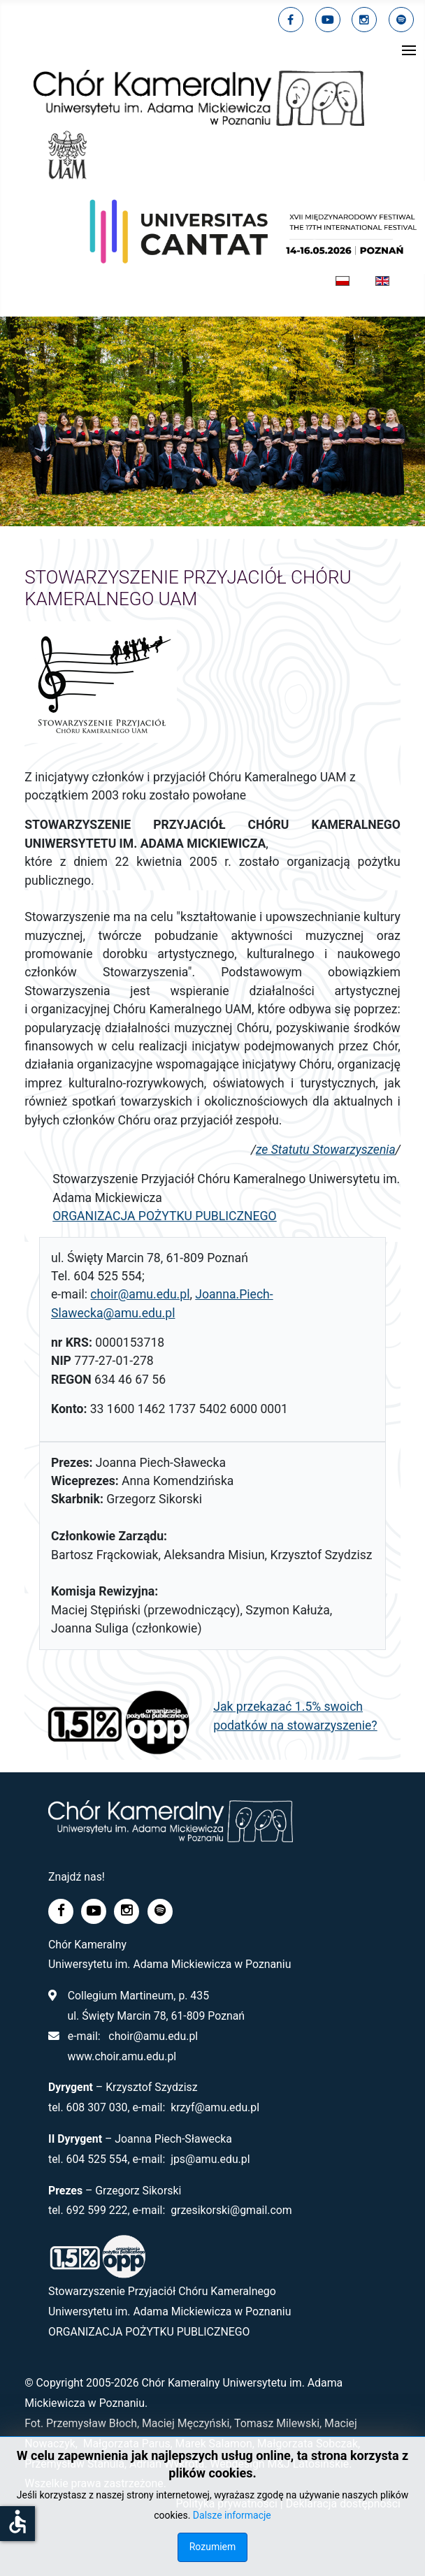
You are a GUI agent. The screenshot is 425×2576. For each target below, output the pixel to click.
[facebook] (290, 19)
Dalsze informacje (232, 2515)
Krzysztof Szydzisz (151, 2087)
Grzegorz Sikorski (138, 2190)
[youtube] (327, 19)
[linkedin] (364, 19)
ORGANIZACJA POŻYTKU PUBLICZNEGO (164, 1216)
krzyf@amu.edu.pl (215, 2107)
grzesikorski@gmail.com (231, 2210)
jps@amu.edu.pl (210, 2159)
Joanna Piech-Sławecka (173, 2139)
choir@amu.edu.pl (139, 1294)
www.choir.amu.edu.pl (121, 2056)
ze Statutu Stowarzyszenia (326, 1150)
